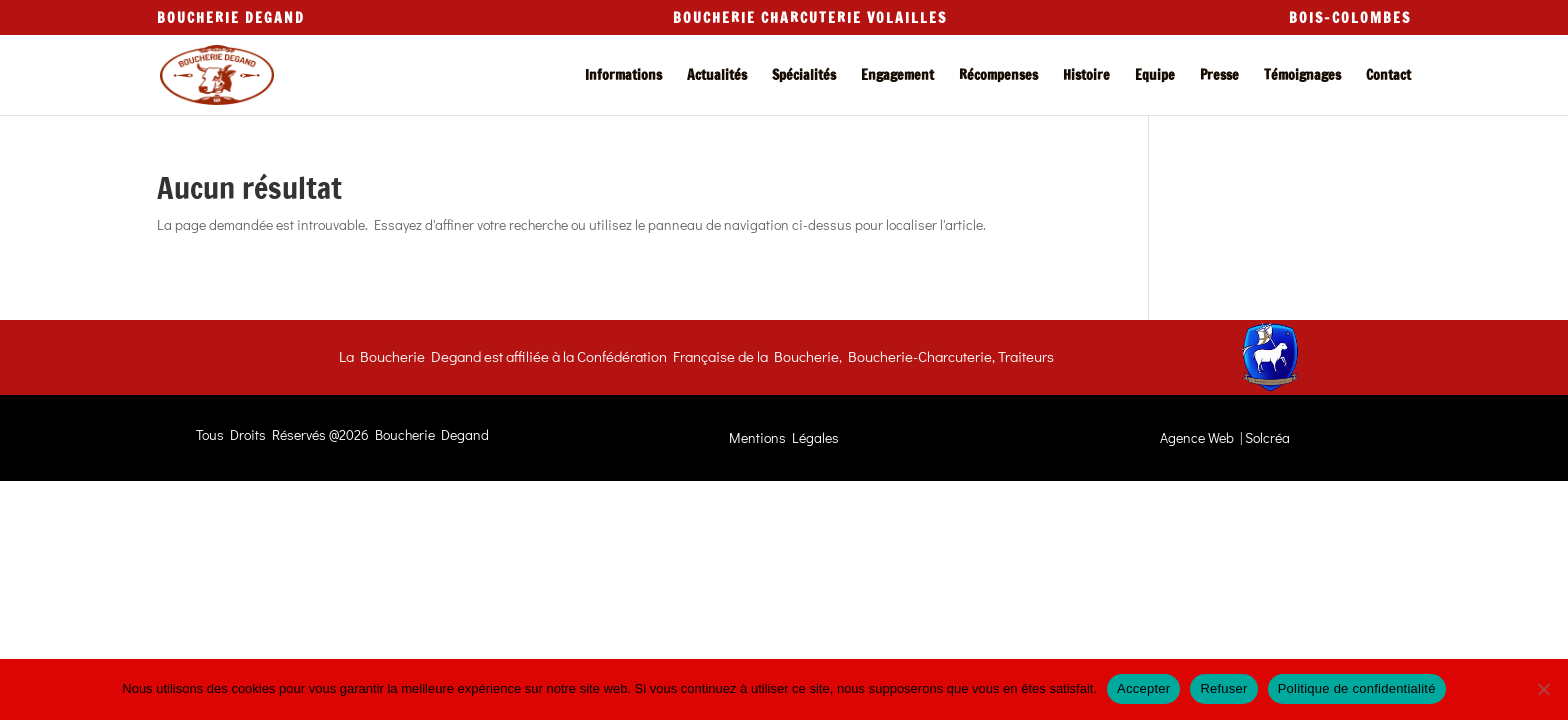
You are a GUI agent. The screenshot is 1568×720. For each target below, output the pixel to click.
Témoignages (1302, 76)
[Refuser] (1543, 689)
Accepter (1143, 688)
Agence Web (1197, 437)
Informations (623, 76)
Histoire (1086, 76)
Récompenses (998, 76)
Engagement (897, 76)
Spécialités (804, 76)
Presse (1219, 76)
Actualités (717, 76)
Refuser (1223, 688)
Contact (1388, 76)
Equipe (1155, 76)
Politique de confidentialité (1357, 688)
